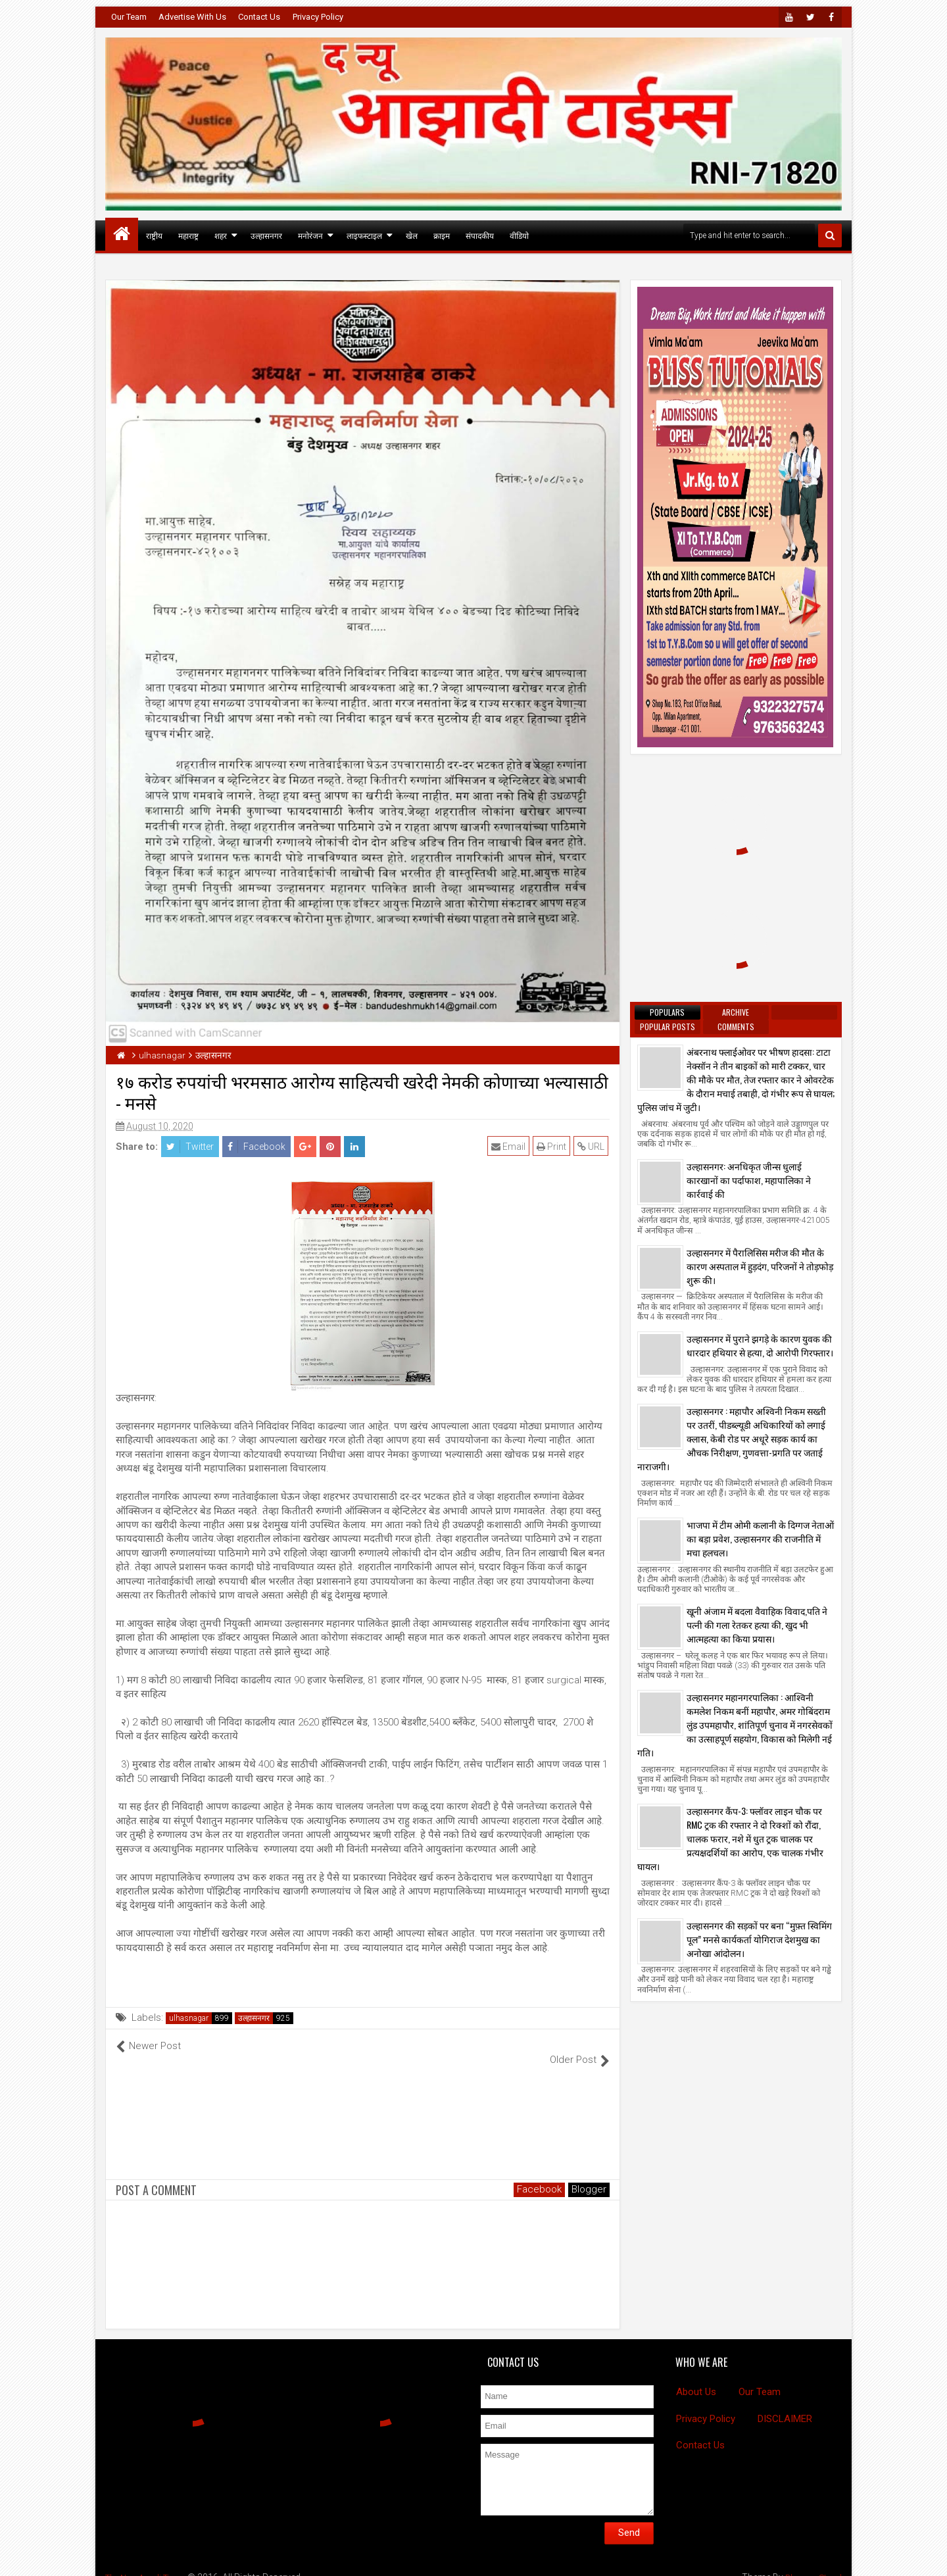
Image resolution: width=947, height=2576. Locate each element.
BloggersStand (811, 2563)
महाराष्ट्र (188, 235)
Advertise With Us (192, 17)
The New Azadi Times (150, 2563)
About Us (696, 2378)
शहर (220, 235)
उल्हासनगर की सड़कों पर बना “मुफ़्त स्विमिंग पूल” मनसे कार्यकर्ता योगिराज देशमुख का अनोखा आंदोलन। (759, 1939)
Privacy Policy (318, 17)
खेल (412, 235)
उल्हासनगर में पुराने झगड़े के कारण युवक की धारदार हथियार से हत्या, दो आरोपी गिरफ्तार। (760, 1345)
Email (510, 1146)
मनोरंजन (310, 235)
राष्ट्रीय (154, 235)
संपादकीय (480, 235)
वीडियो (519, 235)
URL (592, 1146)
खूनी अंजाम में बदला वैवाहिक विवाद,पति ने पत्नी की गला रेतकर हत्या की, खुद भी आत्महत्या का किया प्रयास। (757, 1624)
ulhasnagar (188, 2018)
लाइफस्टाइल (364, 235)
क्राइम (441, 235)
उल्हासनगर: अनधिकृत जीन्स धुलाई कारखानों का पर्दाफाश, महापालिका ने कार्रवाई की (749, 1180)
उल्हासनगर (266, 235)
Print (553, 1146)
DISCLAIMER (785, 2405)
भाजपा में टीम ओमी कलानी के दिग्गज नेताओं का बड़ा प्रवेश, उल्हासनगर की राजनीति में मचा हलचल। (760, 1538)
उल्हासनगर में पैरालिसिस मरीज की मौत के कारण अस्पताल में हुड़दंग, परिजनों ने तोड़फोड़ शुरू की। (760, 1266)
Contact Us (259, 17)
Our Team (129, 17)
